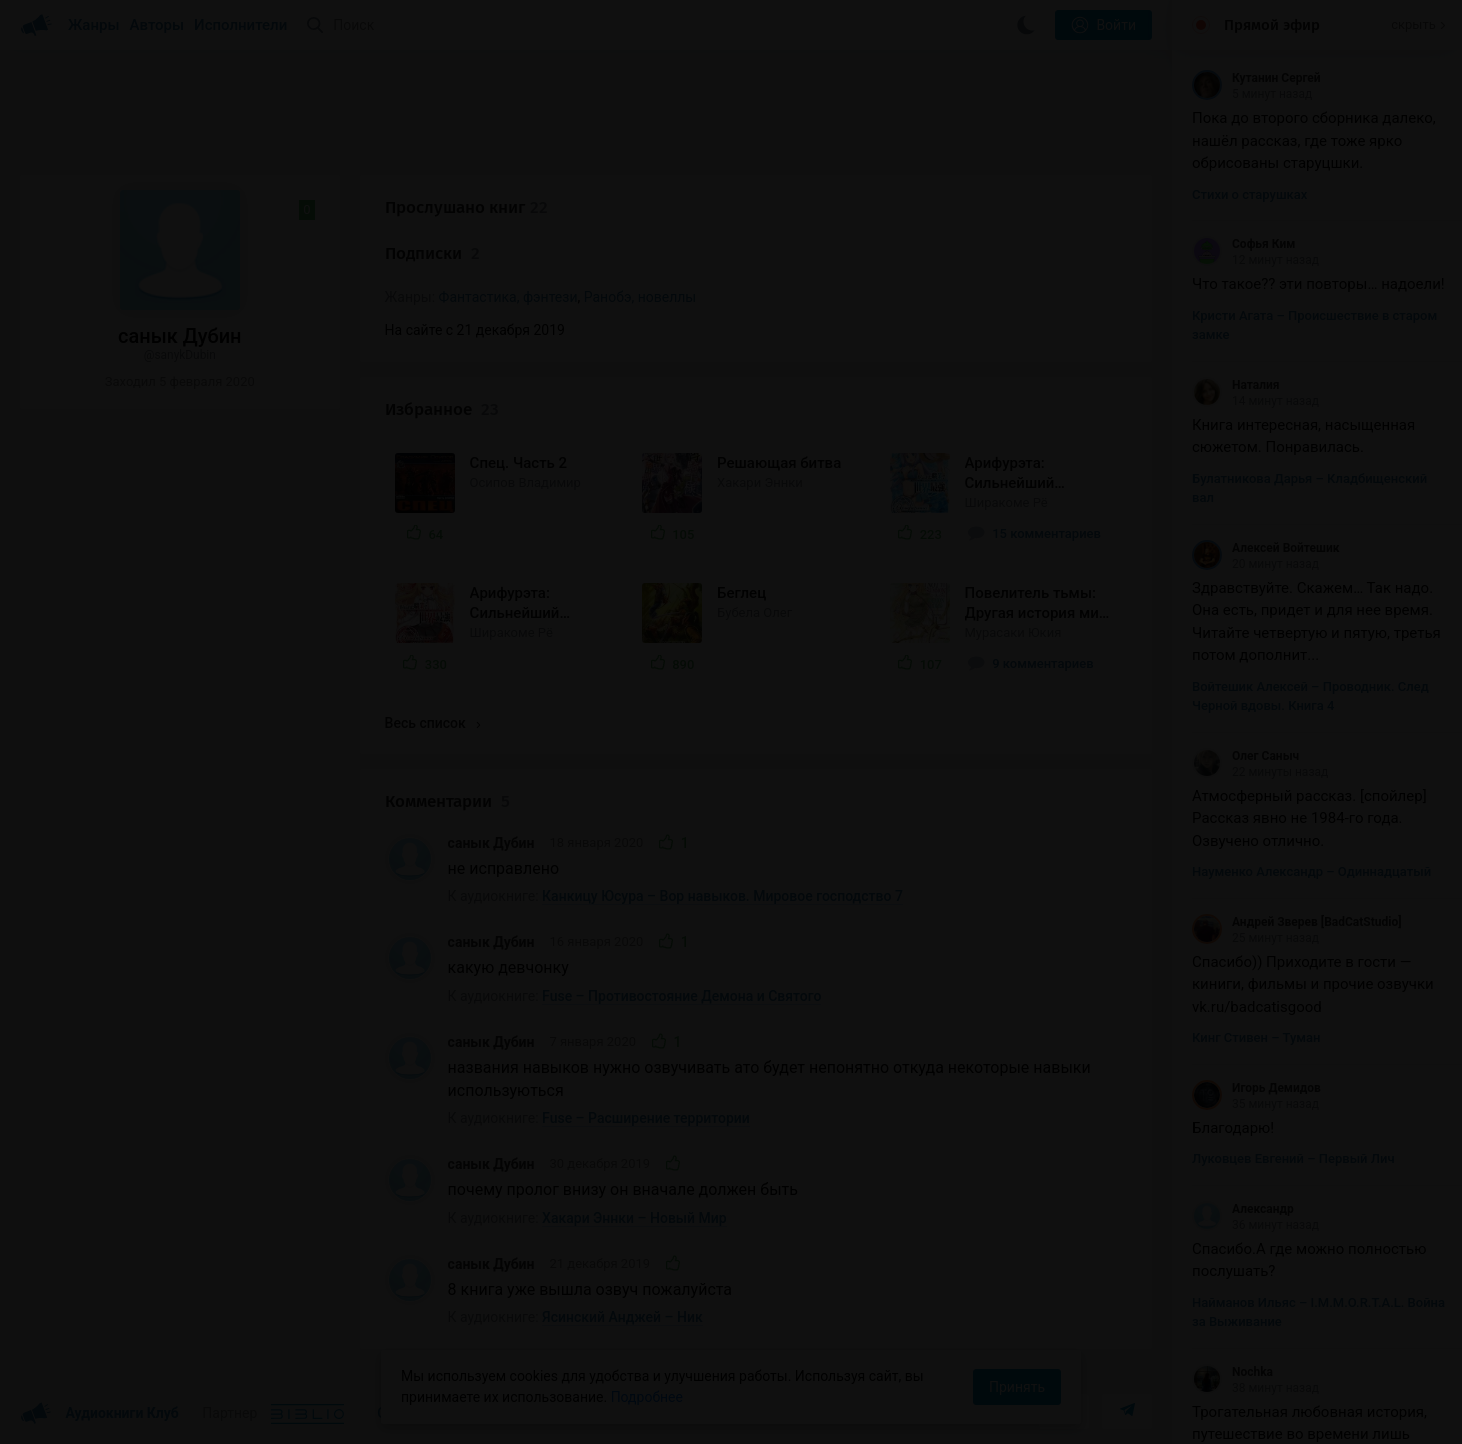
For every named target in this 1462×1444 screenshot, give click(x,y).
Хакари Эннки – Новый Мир (634, 1218)
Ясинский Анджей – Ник (622, 1317)
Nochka (1232, 1372)
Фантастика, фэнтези (508, 297)
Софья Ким (1243, 244)
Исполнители (240, 25)
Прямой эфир (1272, 25)
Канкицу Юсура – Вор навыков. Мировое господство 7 (722, 896)
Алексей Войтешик (1266, 548)
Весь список (433, 723)
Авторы (157, 25)
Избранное (442, 409)
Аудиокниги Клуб (99, 1414)
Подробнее (647, 1397)
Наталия (1236, 385)
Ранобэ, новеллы (640, 297)
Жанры (94, 25)
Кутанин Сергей (1256, 78)
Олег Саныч (1245, 756)
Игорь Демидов (1256, 1088)
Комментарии (447, 801)
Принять (1017, 1387)
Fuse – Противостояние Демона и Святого (681, 996)
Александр (1243, 1209)
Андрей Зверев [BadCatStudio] (1297, 922)
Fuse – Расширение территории (646, 1118)
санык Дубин (491, 843)
